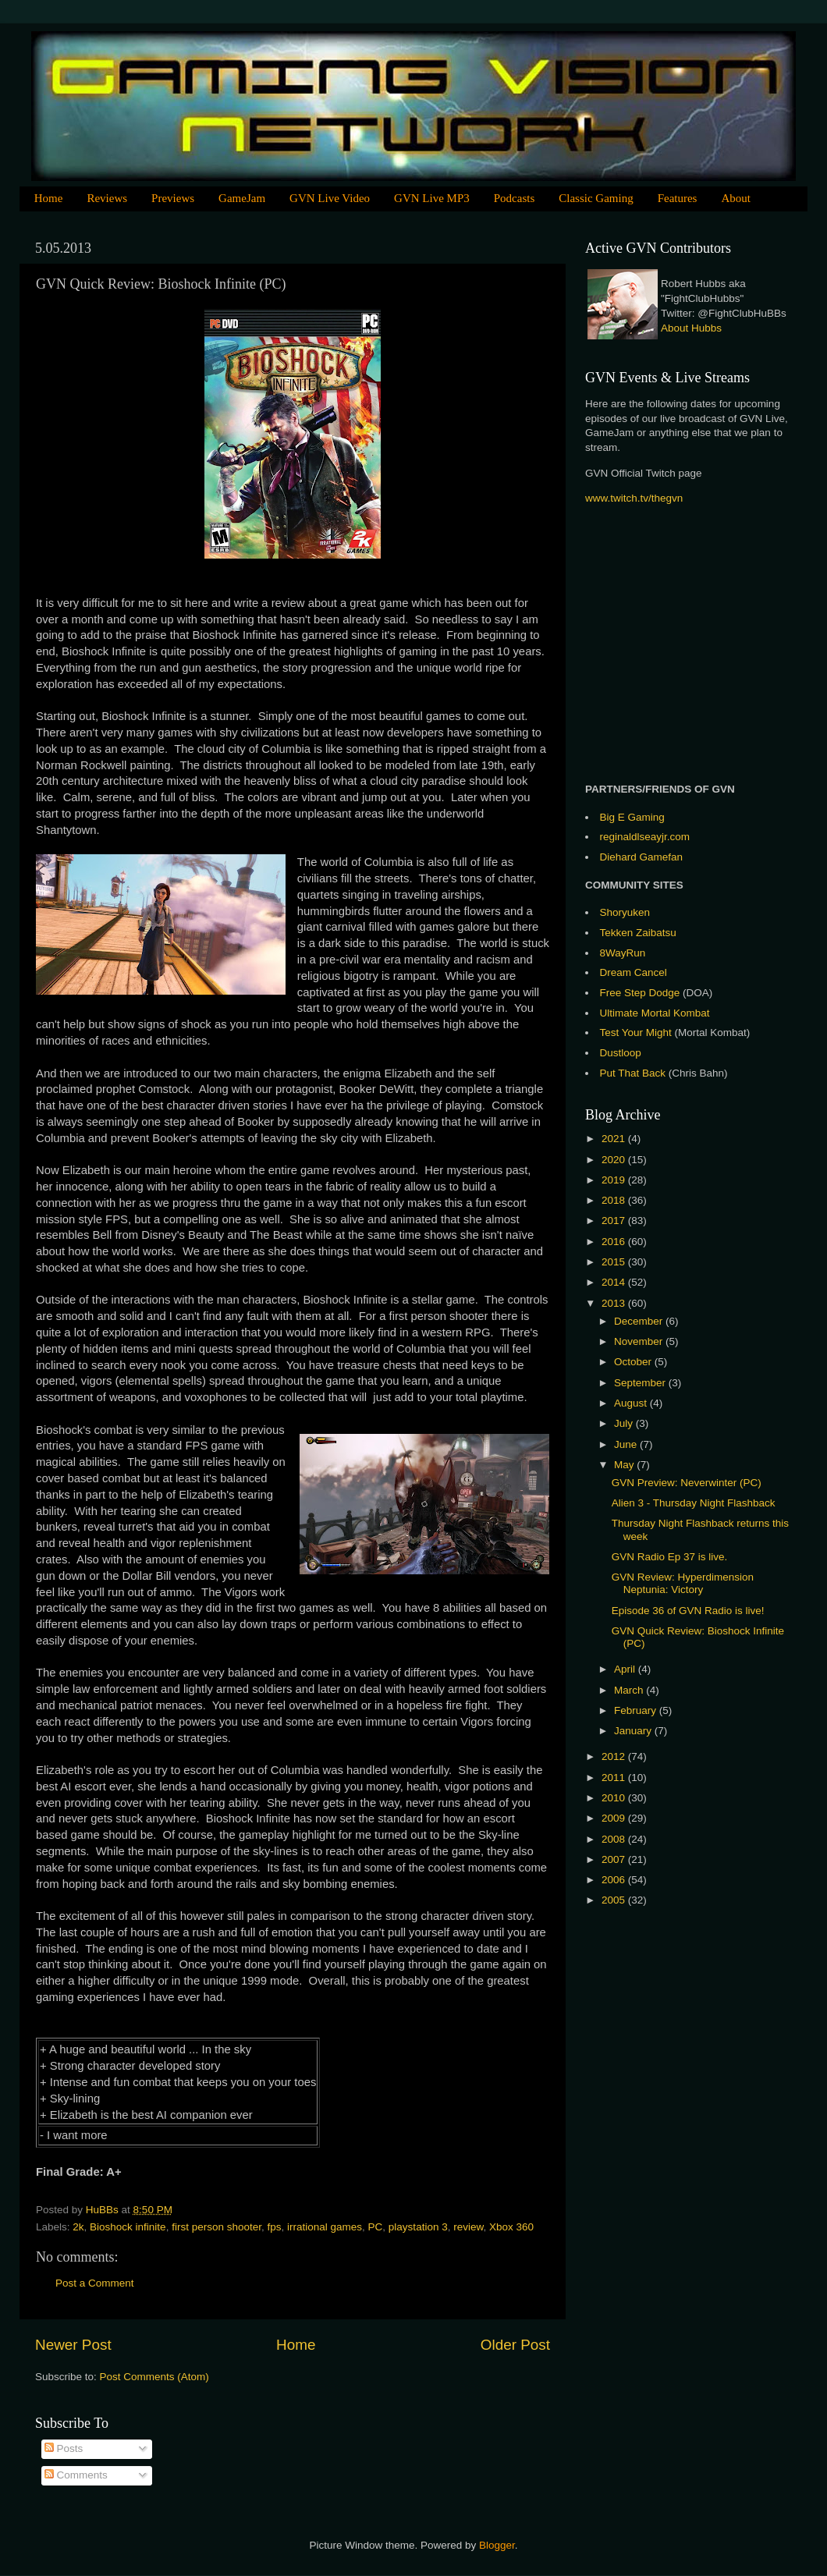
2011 (615, 1777)
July (625, 1423)
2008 (615, 1839)
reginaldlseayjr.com (645, 837)
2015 (615, 1262)
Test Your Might (636, 1032)
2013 (615, 1303)
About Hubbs (691, 328)
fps (274, 2227)
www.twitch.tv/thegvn (634, 498)
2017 (615, 1220)
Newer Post (73, 2344)
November (640, 1341)
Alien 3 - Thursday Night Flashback (694, 1503)
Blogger (497, 2545)
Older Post (515, 2344)
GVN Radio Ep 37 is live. (670, 1557)
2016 (615, 1241)
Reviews (107, 198)
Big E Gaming (632, 817)
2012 (615, 1756)
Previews (172, 198)
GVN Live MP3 (432, 198)
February (636, 1710)
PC (375, 2227)
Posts (63, 2448)
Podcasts (514, 198)
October (634, 1362)
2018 (615, 1200)
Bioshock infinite (128, 2227)
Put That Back (634, 1073)
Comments (76, 2475)
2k (78, 2227)
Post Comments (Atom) (154, 2377)
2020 (615, 1160)
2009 (615, 1818)
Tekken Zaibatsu (638, 933)
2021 (615, 1138)
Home (48, 198)
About (736, 198)
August (632, 1403)
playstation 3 (418, 2227)
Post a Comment (94, 2283)
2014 (615, 1282)
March (630, 1690)
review (468, 2227)
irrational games (324, 2227)
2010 (615, 1798)
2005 (615, 1900)
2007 (615, 1859)
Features (677, 198)
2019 (615, 1180)
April (626, 1669)
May (625, 1465)
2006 (615, 1880)
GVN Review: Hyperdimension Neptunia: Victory (683, 1583)
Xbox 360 (511, 2227)
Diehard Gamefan (641, 857)
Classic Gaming (596, 198)
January (634, 1731)
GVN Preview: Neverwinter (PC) (686, 1482)
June (627, 1444)
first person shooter (216, 2227)
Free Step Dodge (640, 993)
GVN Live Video (329, 198)
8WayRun (623, 953)
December (640, 1321)
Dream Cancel (633, 972)
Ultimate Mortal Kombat (655, 1013)
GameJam (241, 198)
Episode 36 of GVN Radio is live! (688, 1610)
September (641, 1383)
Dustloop (620, 1053)
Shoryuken (625, 912)
